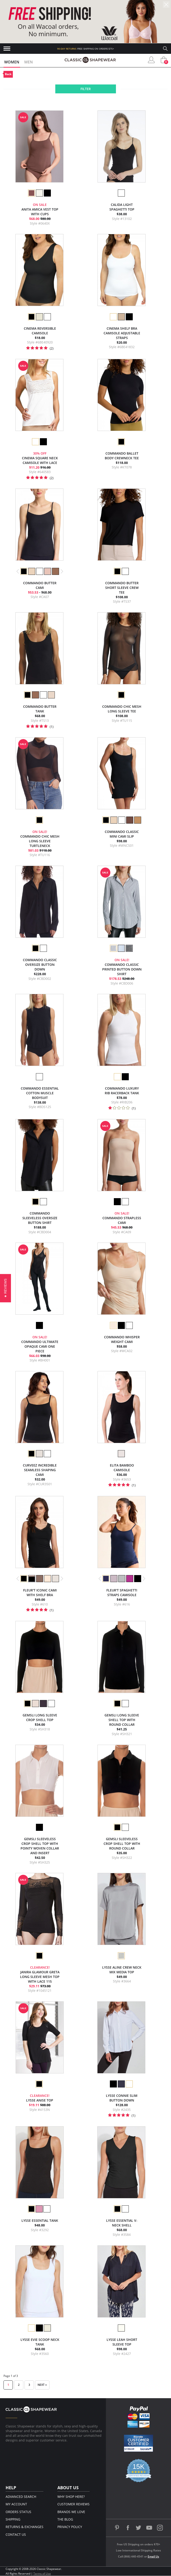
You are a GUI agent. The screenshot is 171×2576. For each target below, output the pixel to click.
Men (28, 62)
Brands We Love (71, 2512)
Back (8, 74)
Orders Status (18, 2512)
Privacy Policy (69, 2527)
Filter (85, 89)
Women (11, 62)
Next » (42, 2385)
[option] (31, 193)
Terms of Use (42, 2574)
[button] (5, 1288)
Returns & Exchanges (24, 2527)
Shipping (13, 2519)
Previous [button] (18, 571)
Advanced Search (21, 2496)
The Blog (65, 2519)
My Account (16, 2504)
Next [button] (62, 571)
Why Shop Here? (71, 2496)
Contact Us (16, 2534)
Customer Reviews (73, 2504)
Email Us (153, 2556)
